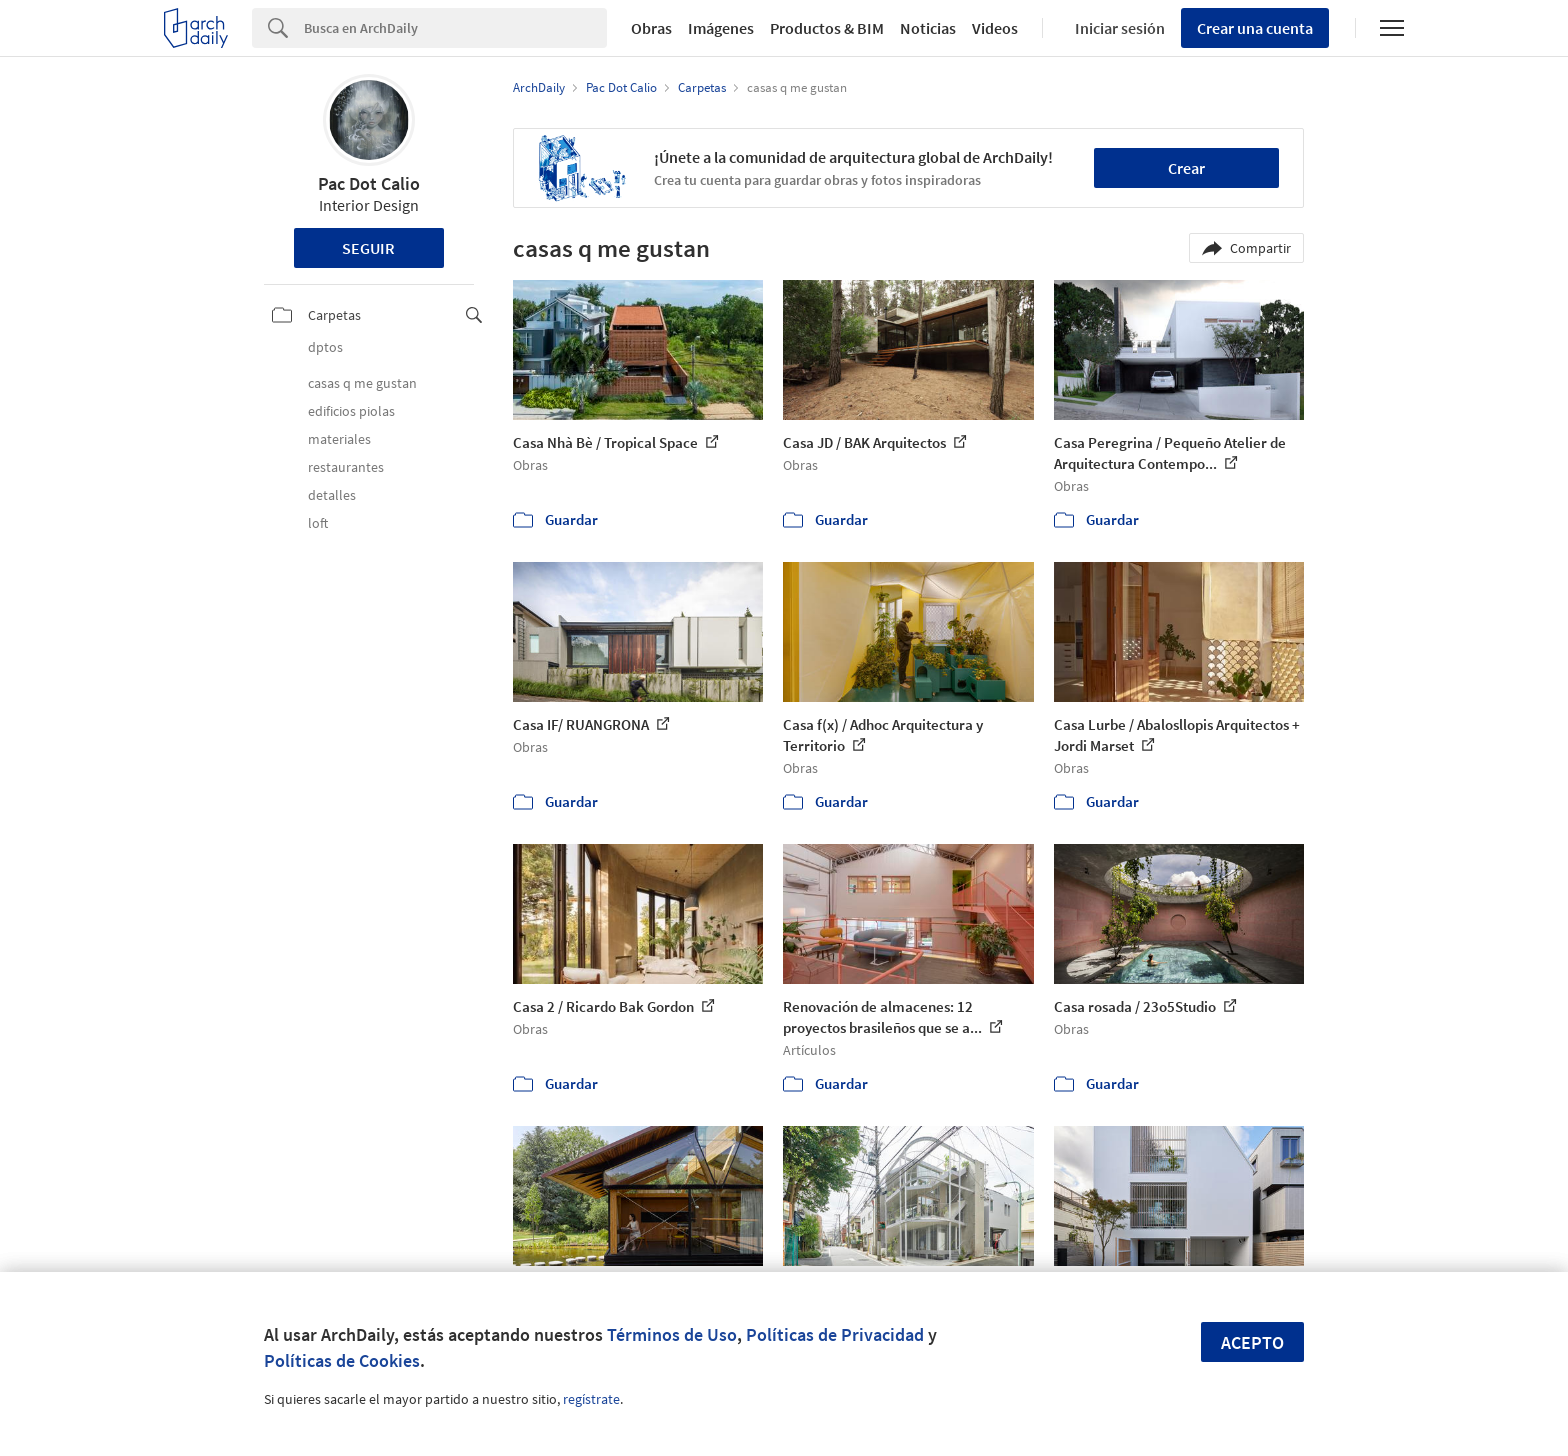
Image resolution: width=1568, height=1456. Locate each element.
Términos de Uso (672, 1334)
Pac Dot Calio (369, 183)
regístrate (591, 1399)
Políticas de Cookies (342, 1360)
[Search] (455, 28)
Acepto (1252, 1342)
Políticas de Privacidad (835, 1334)
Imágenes (721, 28)
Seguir (368, 248)
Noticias (928, 28)
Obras (651, 28)
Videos (995, 28)
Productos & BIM (827, 28)
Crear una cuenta (1255, 28)
